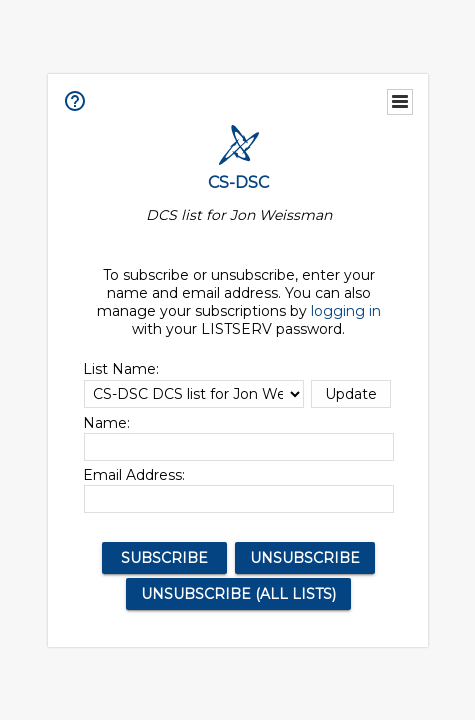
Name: (106, 423)
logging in (346, 311)
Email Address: (134, 475)
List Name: (121, 369)
